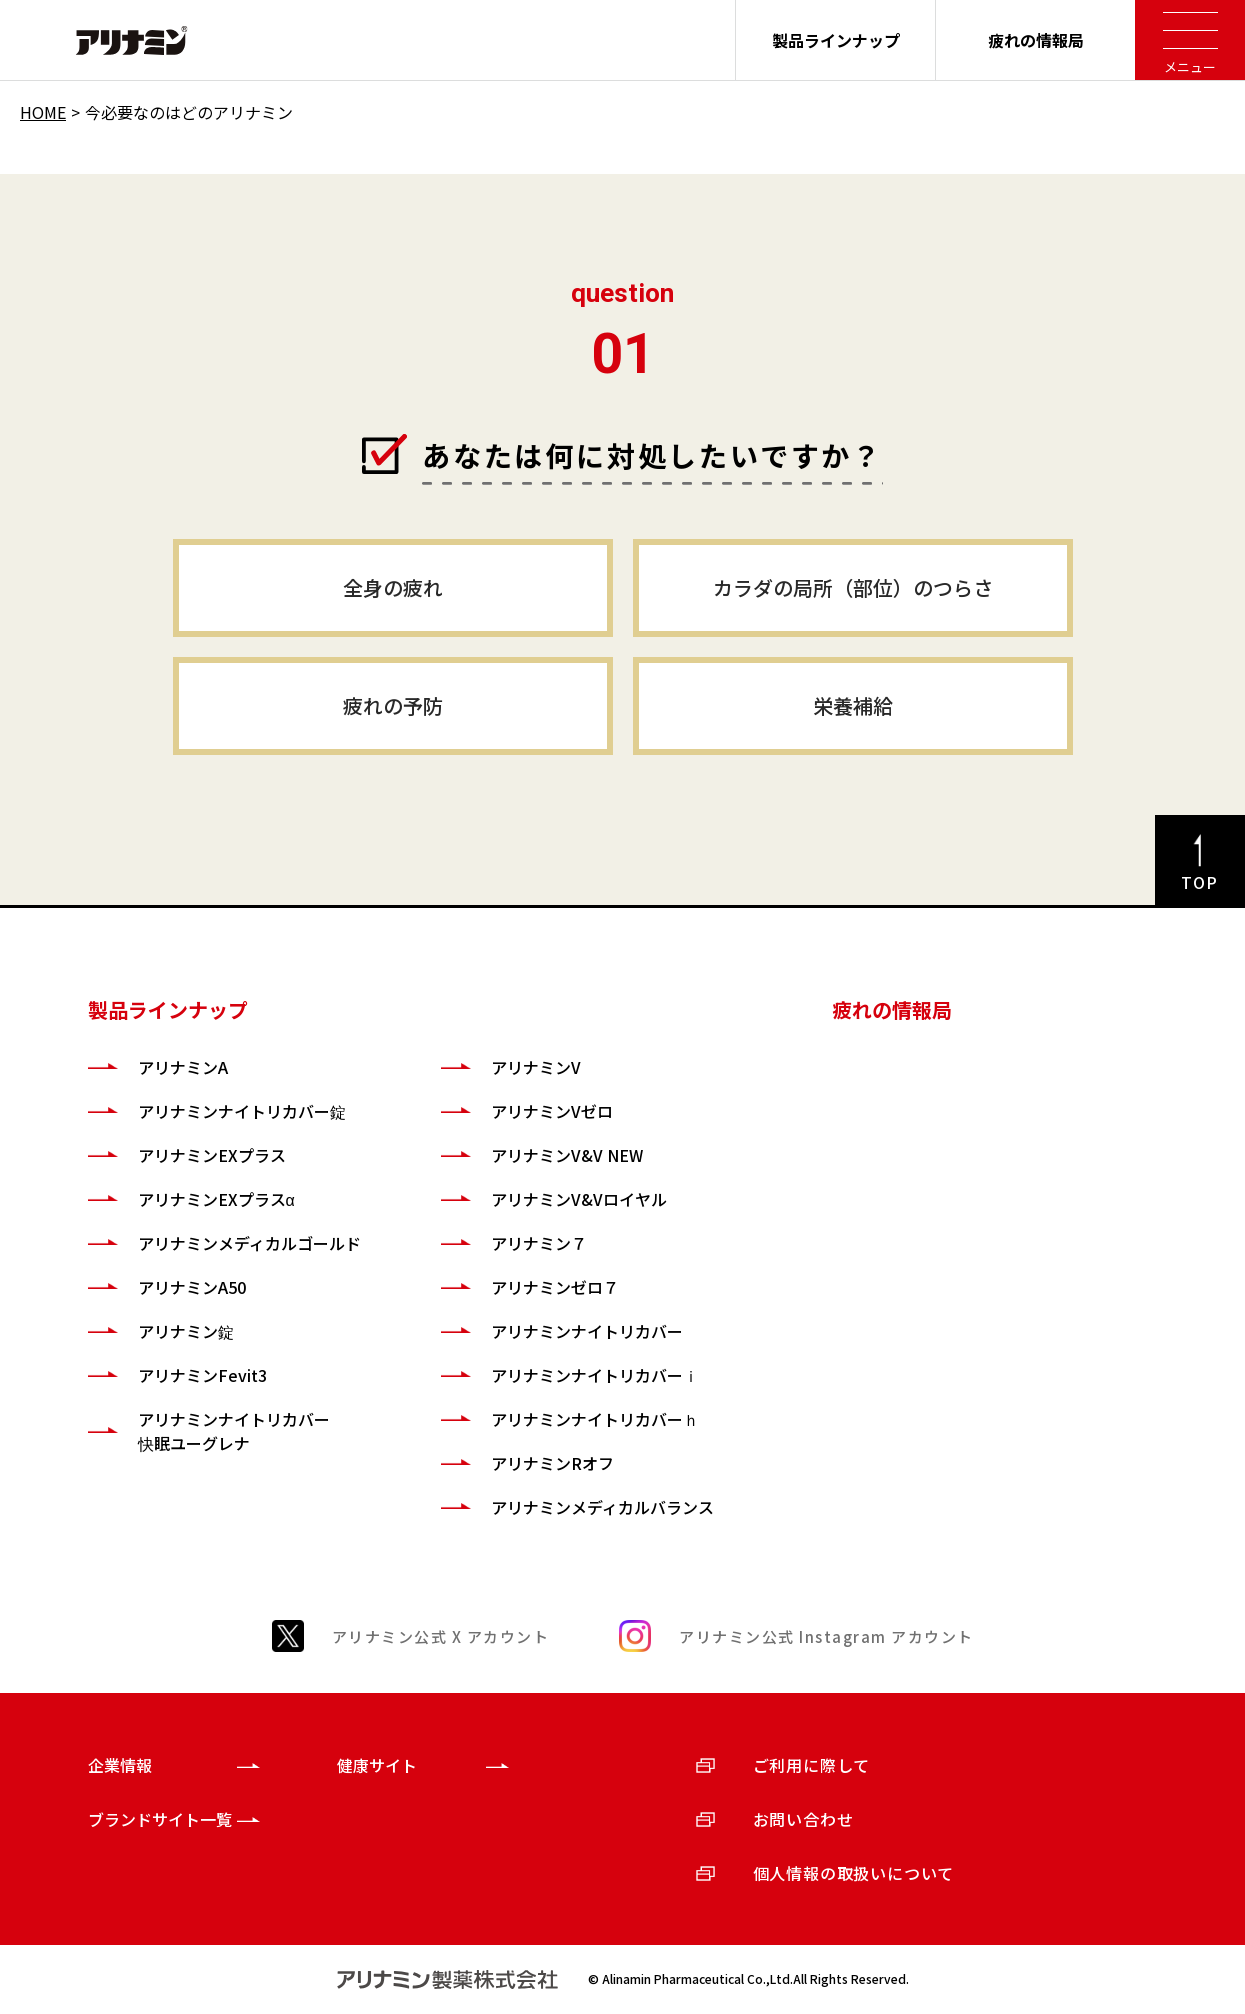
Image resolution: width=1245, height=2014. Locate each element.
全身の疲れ (393, 587)
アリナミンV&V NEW (567, 1155)
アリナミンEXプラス (212, 1155)
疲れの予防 (393, 705)
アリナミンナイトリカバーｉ (595, 1375)
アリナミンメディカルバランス (602, 1507)
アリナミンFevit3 (202, 1375)
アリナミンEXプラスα (216, 1199)
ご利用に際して (812, 1765)
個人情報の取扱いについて (854, 1873)
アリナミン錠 (186, 1331)
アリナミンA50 (192, 1287)
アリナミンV (536, 1067)
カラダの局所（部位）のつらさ (853, 587)
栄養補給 (853, 705)
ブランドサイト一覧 (160, 1819)
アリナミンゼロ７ (555, 1287)
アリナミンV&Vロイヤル (579, 1199)
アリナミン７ (539, 1243)
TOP (1200, 882)
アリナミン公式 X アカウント (441, 1636)
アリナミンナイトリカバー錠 (242, 1111)
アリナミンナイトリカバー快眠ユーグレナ (234, 1431)
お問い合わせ (803, 1819)
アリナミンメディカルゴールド (249, 1243)
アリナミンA (183, 1067)
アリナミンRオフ (552, 1463)
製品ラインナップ (836, 40)
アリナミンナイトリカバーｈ (595, 1419)
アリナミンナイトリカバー (587, 1331)
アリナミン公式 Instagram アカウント (826, 1636)
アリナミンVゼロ (552, 1111)
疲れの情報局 (1036, 40)
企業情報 (120, 1765)
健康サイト (377, 1765)
